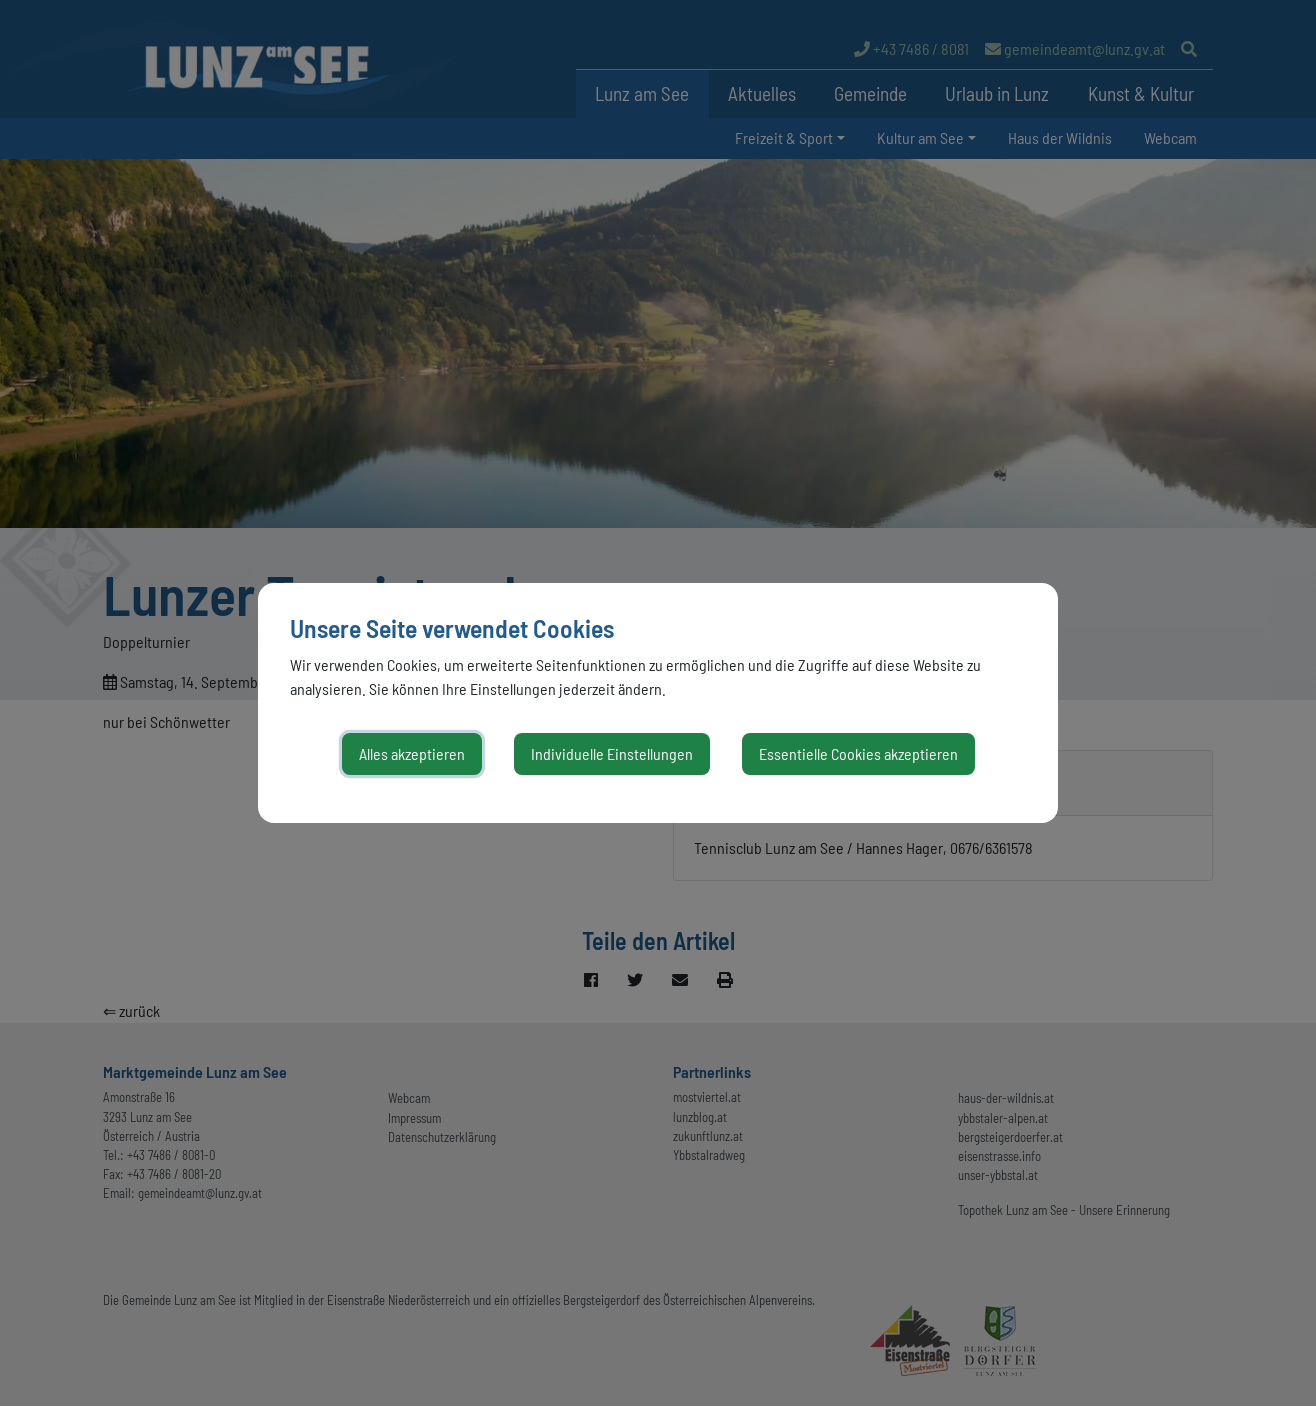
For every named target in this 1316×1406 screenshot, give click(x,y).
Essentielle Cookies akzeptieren (858, 753)
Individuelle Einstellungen (612, 753)
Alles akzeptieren (412, 753)
